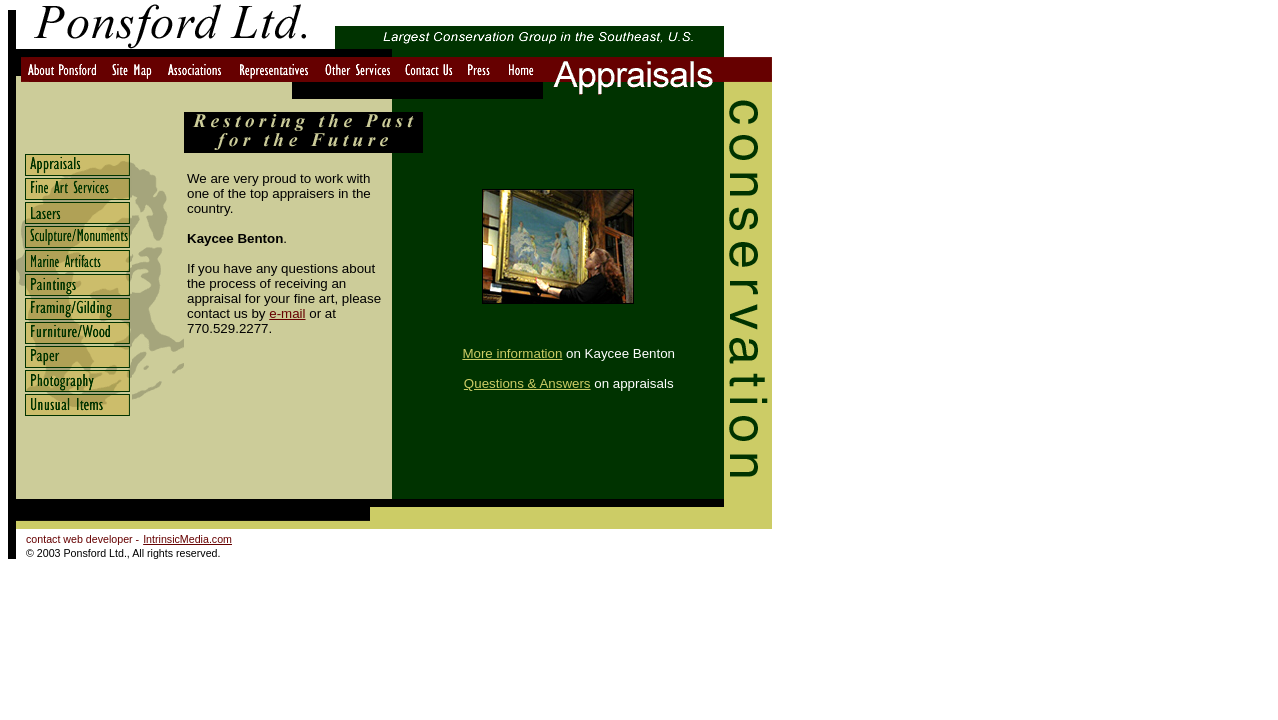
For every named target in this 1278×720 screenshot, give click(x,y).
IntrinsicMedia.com (187, 539)
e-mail (287, 313)
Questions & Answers (527, 383)
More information (512, 353)
